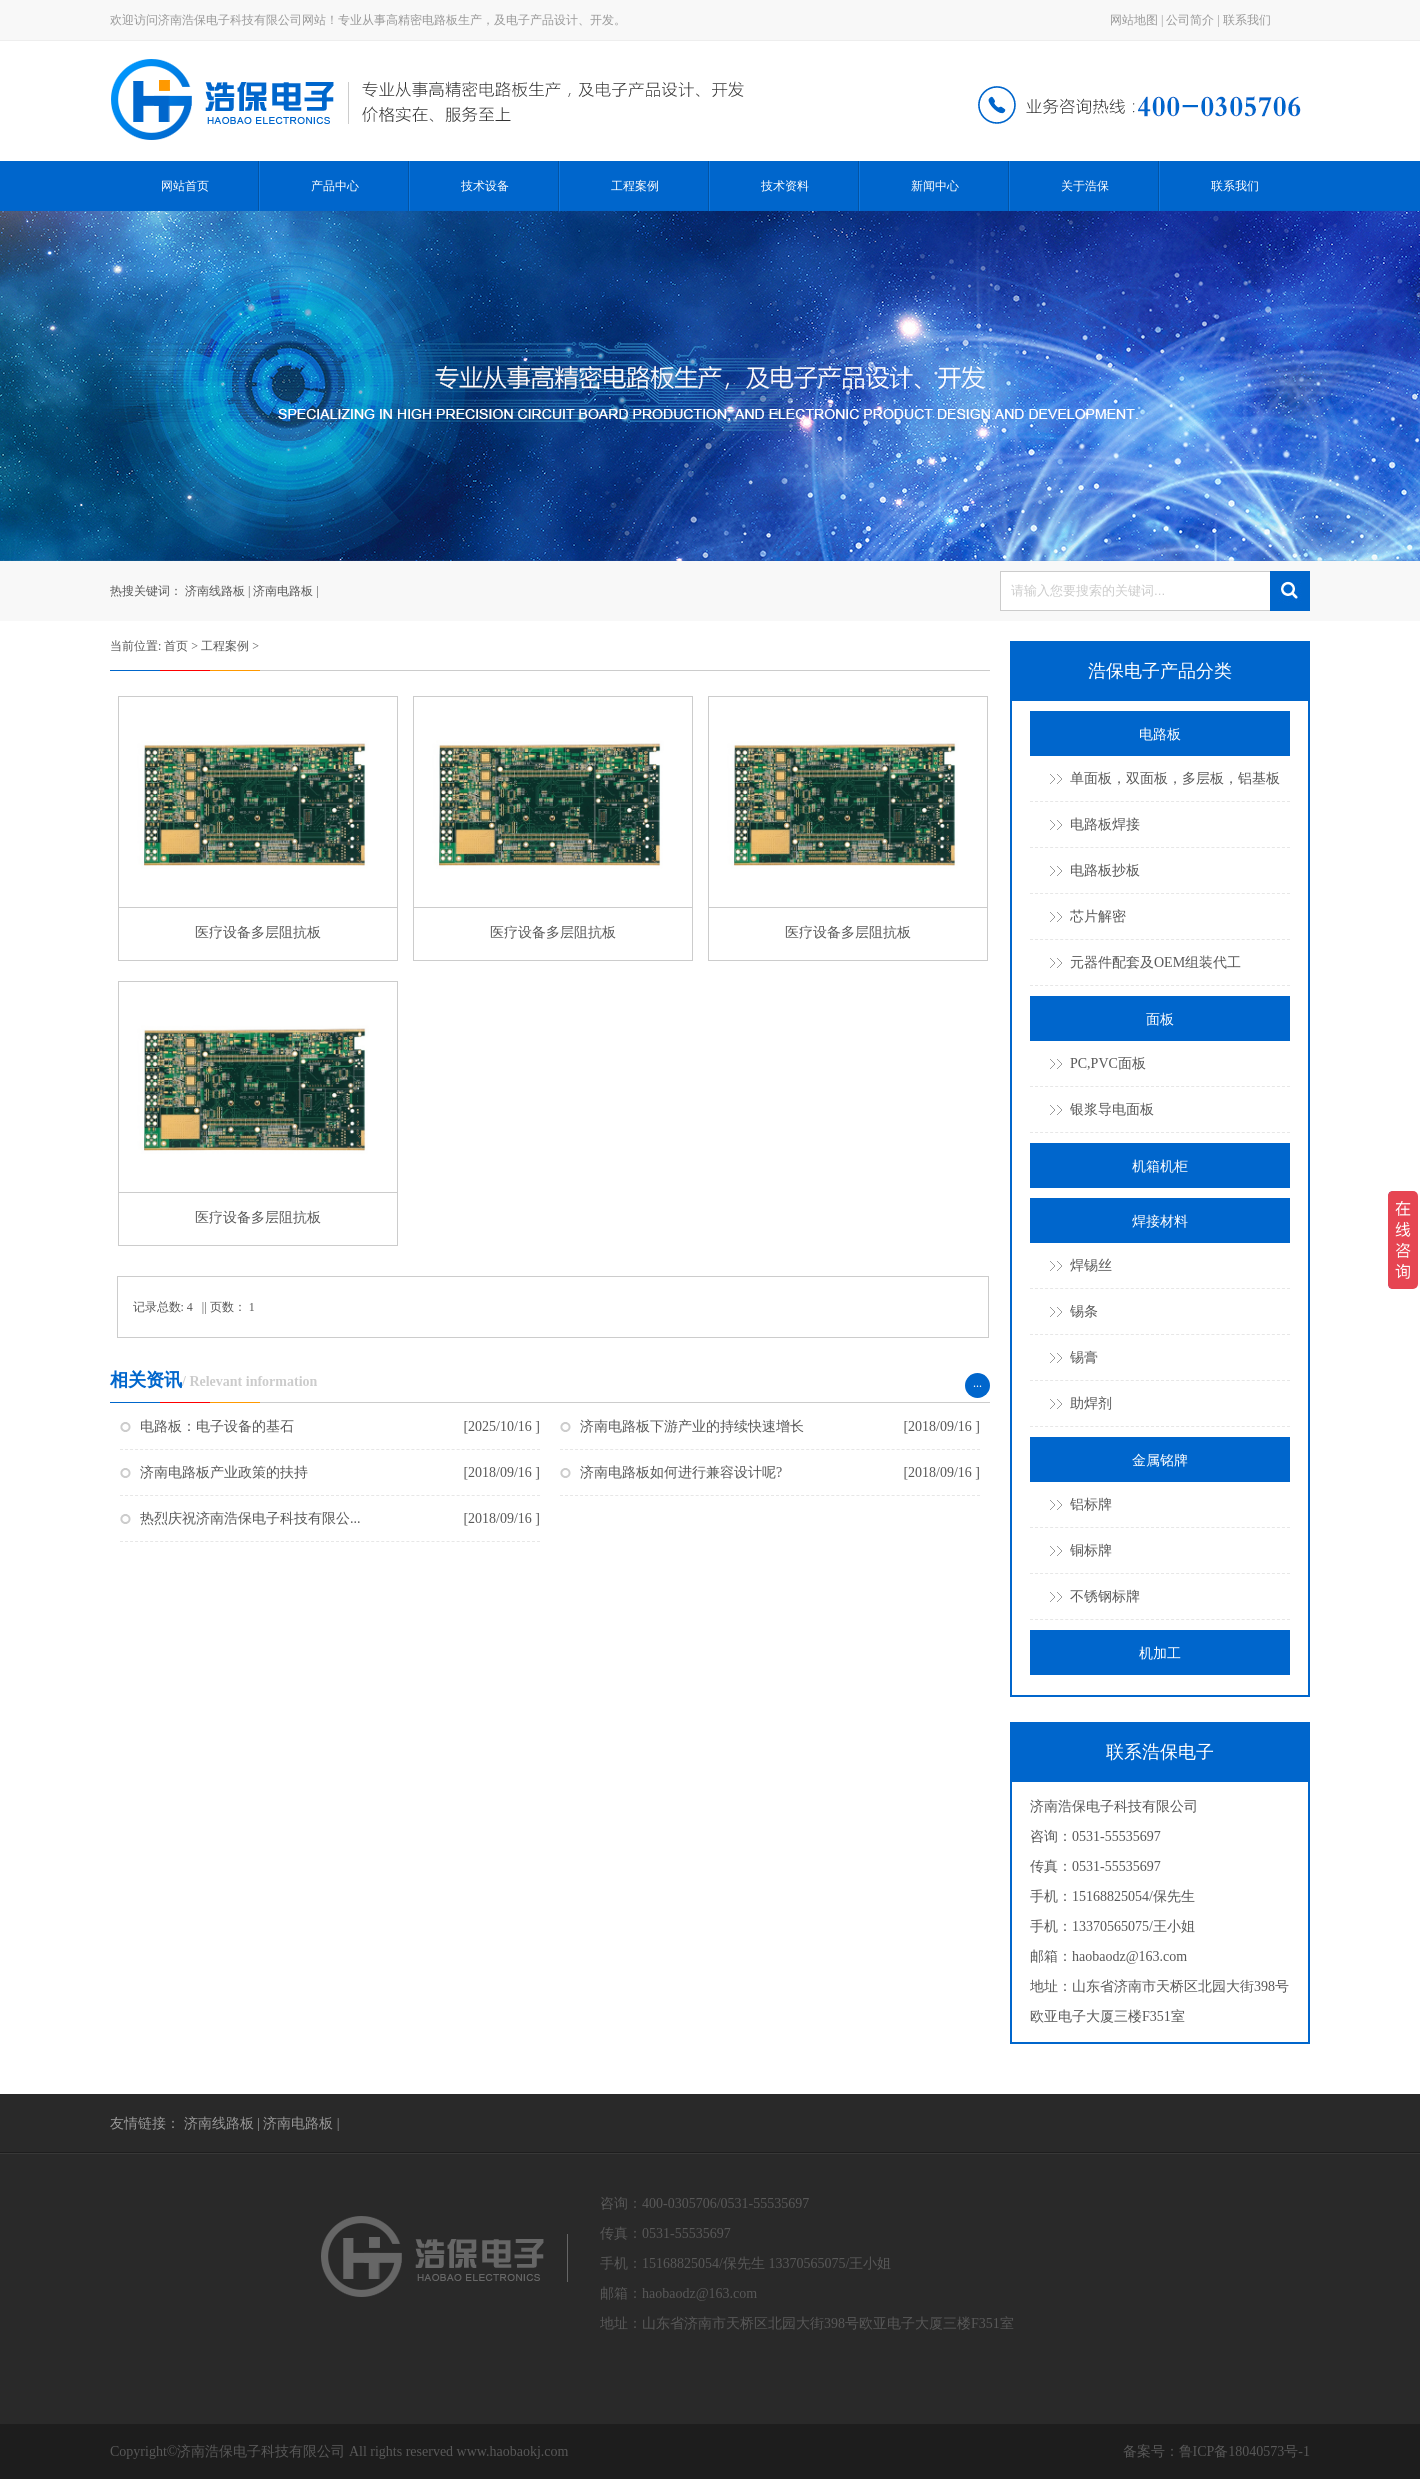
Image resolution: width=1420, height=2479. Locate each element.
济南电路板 (283, 591)
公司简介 (1190, 20)
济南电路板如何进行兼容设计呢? (681, 1472)
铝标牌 (1091, 1504)
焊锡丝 (1091, 1265)
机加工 (1160, 1653)
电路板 (1160, 734)
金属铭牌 (1160, 1460)
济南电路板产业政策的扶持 (224, 1472)
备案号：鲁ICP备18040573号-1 (1216, 2451)
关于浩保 (1085, 186)
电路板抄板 (1105, 870)
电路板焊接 (1105, 824)
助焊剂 (1091, 1403)
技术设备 (485, 186)
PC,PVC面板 (1108, 1063)
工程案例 (635, 186)
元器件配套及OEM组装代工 (1155, 962)
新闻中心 (935, 186)
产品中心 (335, 186)
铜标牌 (1091, 1550)
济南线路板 (215, 591)
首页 (176, 646)
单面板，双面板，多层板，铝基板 (1175, 778)
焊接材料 (1160, 1221)
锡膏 (1084, 1357)
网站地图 (1134, 20)
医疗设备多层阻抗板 (258, 932)
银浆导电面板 (1112, 1109)
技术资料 (785, 186)
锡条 (1084, 1311)
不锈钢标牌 (1105, 1596)
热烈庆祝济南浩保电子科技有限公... (250, 1518)
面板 (1160, 1019)
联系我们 (1247, 20)
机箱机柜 (1160, 1166)
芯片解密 (1098, 916)
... (977, 1383)
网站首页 (185, 186)
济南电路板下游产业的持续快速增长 (692, 1426)
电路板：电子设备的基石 (217, 1426)
